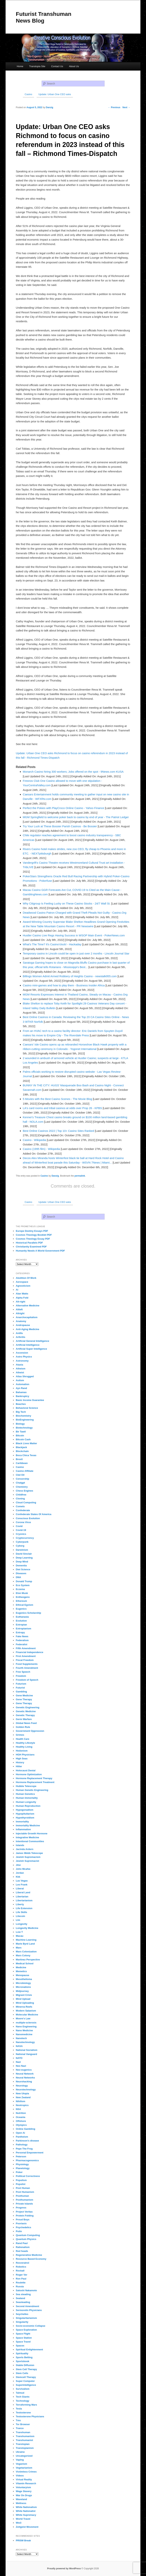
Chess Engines (24, 1490)
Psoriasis (21, 2223)
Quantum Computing (28, 2235)
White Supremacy (26, 2515)
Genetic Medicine (26, 1711)
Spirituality (22, 2353)
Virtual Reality (24, 2479)
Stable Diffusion (25, 2365)
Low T (19, 1932)
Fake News (22, 1636)
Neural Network (24, 2073)
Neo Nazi (21, 2065)
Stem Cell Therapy (26, 2369)
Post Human (23, 2188)
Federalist (21, 1644)
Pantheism (22, 2136)
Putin (19, 2231)
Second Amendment (27, 2306)
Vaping (20, 2459)
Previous (114, 107)
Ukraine (20, 2451)
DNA (18, 1577)
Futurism (21, 1683)
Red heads (22, 2251)
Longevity (21, 1924)
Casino (44, 1176)
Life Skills (21, 1912)
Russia (20, 2286)
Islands (20, 1845)
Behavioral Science (27, 1408)
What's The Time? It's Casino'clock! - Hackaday (52, 944)
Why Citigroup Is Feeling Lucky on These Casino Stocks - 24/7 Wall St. (66, 903)
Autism (20, 1380)
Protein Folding (24, 2215)
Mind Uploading (25, 2002)
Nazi (18, 2062)
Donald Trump (24, 1581)
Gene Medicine (24, 1695)
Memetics (21, 1971)
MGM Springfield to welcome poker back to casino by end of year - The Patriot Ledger (76, 817)
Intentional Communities (30, 1841)
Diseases (21, 1573)
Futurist (20, 1687)
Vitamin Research (26, 2483)
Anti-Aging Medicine (27, 1329)
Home (20, 66)
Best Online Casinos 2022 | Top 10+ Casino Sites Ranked (58, 1130)
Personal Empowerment (29, 2152)
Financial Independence (29, 1652)
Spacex (20, 2345)
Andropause (23, 1325)
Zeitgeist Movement (27, 2526)
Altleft (19, 1309)
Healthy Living (24, 1746)
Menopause (22, 1975)
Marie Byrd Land (25, 1943)
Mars (18, 1947)
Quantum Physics (26, 2239)
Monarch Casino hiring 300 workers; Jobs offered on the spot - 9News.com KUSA (73, 771)
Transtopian (23, 2444)
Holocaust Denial (25, 1770)
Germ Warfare (24, 1719)
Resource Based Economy (31, 2258)
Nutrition (21, 2113)
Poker (19, 2172)
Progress (21, 2207)
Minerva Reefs (24, 2006)
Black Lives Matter (26, 1443)
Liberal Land (23, 1892)
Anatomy (21, 1321)
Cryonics (21, 1534)
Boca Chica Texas (26, 1455)
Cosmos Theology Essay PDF (33, 1238)
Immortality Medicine (28, 1825)
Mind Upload (23, 1999)
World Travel (23, 2518)
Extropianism (23, 1628)
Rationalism (23, 2247)
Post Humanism (25, 2192)
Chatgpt (20, 1482)
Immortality (22, 1821)
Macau (19, 1935)
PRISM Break (23, 2540)
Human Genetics (25, 1794)
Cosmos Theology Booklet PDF (34, 1234)
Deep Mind (22, 1561)
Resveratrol (22, 2262)
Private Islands (24, 2203)
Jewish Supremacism (28, 1857)
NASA (19, 2046)
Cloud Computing (26, 1502)
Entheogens (23, 1597)
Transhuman (23, 2432)
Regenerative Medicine (29, 2255)
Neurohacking (24, 2081)
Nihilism (20, 2101)
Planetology (23, 2168)
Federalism (22, 1640)
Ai (17, 1289)
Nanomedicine (24, 2034)
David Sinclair (24, 1553)
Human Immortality (27, 1797)
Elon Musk (22, 1593)
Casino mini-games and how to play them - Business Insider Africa (64, 985)
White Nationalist (25, 2511)
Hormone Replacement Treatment (35, 1782)
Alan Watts (22, 1293)
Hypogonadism (24, 1809)
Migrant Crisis (24, 1995)
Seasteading (23, 2302)
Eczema (20, 1589)
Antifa (19, 1333)
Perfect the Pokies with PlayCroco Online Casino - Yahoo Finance (63, 808)
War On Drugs (24, 2495)
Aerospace (22, 1281)
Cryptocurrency (25, 1537)
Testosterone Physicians (30, 2416)
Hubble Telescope (26, 1786)
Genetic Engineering (27, 1707)
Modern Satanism (26, 2010)
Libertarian (22, 1896)
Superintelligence (26, 2385)
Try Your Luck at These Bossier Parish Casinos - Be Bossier (60, 826)
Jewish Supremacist (27, 1861)
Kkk (18, 1876)
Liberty (20, 1904)
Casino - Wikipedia (34, 1140)
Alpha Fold (22, 1297)
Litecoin (20, 1916)
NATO (19, 2058)
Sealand (20, 2298)
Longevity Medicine (27, 1928)
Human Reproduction (28, 1805)
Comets (20, 1506)
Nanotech (21, 2038)
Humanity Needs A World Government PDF (40, 1250)
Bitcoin (20, 1435)
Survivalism (22, 2388)
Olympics (21, 2125)
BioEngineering (25, 1419)
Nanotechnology (25, 2042)
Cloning (20, 1498)
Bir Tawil (21, 1431)
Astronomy (22, 1360)
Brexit (19, 1459)
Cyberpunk (22, 1541)
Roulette (20, 2282)
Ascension (22, 1352)
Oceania (20, 2117)
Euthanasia (22, 1616)
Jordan (20, 1872)
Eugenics (21, 1608)
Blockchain (22, 1451)
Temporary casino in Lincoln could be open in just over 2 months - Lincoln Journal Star (76, 953)
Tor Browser (23, 2424)
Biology (20, 1423)
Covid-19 (21, 1530)
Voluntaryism (23, 2487)
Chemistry (22, 1486)
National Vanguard (26, 2054)
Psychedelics (23, 2227)
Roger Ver (21, 2274)
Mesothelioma (24, 1979)
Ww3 (18, 2522)
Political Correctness (28, 2176)
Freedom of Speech (27, 1679)
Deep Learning (24, 1557)
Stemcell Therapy (26, 2377)
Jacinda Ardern (24, 1849)
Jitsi (18, 1865)
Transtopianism (25, 2448)
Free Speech (23, 1671)
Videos (20, 2475)
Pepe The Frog (24, 2148)
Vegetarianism (24, 2467)
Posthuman (22, 2195)
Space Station (24, 2337)
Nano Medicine (24, 2030)
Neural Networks (25, 2077)
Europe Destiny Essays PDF (32, 1231)
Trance (20, 2428)
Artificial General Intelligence (32, 1341)
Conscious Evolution (28, 1518)
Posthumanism (24, 2199)
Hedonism (22, 1750)
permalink (80, 1176)
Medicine (21, 1967)
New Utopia (22, 2093)
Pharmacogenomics (27, 2160)
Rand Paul (22, 2243)
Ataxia (19, 1364)
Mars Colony (23, 1955)
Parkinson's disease (27, 2140)
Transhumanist (24, 2440)
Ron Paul (21, 2278)
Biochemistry (23, 1415)
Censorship (22, 1478)
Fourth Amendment (27, 1667)
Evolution (21, 1620)
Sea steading (23, 2294)
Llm (18, 1920)
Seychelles (22, 2314)
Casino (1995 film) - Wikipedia (41, 1148)
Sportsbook (22, 2361)
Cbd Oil (20, 1474)
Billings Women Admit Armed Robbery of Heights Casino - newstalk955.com (70, 976)
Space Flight (23, 2333)
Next (126, 107)
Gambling (21, 1691)
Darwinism (22, 1549)
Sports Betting (24, 2357)
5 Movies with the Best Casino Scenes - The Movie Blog (57, 1098)
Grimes (20, 1734)
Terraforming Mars (26, 2404)
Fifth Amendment (26, 1648)
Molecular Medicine (27, 2014)
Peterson (21, 2156)
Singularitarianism (26, 2318)
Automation (22, 1384)
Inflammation (23, 1829)
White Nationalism (26, 2507)
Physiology (22, 2164)
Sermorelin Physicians (29, 2310)
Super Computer (25, 2381)
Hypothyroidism (25, 1817)
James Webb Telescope (29, 1853)
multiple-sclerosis (26, 2022)
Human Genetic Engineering (32, 1790)
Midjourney (22, 1991)
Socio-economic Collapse (30, 2325)
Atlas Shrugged (25, 1376)
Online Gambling (25, 2128)
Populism (21, 2180)
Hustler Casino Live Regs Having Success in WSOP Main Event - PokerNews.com (74, 935)
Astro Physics (24, 1356)
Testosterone (23, 2412)
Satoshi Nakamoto (26, 2290)
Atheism (20, 1368)
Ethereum (21, 1601)
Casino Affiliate (24, 1471)
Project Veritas (24, 2211)
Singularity (22, 2322)
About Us (74, 66)
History (20, 1762)
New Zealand (23, 2097)
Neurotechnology (26, 2089)
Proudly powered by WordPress (64, 2568)
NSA (18, 2109)
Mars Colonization (26, 1951)
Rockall (20, 2270)
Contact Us (57, 66)
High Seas (22, 1758)
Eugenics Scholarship (28, 1612)
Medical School (24, 1963)
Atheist (20, 1372)
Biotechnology (24, 1427)
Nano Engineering (26, 2026)
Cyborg (20, 1545)
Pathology (22, 2144)
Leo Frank (21, 1884)
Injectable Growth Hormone (31, 1833)
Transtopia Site (37, 66)
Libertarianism (24, 1900)
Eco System (23, 1585)
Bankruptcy (22, 1396)
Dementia (21, 1565)
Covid (19, 1526)
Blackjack (21, 1447)
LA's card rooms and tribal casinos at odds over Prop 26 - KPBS (62, 1108)
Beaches (21, 1404)
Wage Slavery (23, 2491)
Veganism (21, 2463)
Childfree (21, 1494)
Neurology (22, 2085)
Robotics (21, 2266)
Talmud (20, 2392)
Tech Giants (22, 2396)
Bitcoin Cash (23, 1439)
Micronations (23, 1987)
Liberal (20, 1888)
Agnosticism (23, 1285)
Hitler (19, 1766)
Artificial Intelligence (27, 1344)
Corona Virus (23, 1522)
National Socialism (26, 2050)
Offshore (21, 2121)
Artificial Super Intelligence (31, 1348)
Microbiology (23, 1983)
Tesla (19, 2408)
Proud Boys (22, 2219)
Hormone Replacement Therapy (34, 1778)
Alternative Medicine (27, 1305)
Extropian (21, 1624)
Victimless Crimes (26, 2471)
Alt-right (20, 1301)
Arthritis (20, 1337)
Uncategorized (24, 2455)
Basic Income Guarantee (30, 1400)
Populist (20, 2184)
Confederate (23, 1510)
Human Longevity (26, 1802)
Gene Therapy (24, 1699)
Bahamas (21, 1392)
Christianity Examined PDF (31, 1246)
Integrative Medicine (27, 1837)
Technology (22, 2400)
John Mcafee (23, 1869)
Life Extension (24, 1908)
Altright (20, 1313)
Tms (18, 2420)
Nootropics (22, 2105)
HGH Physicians (25, 1754)
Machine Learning (26, 1939)
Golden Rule (23, 1727)
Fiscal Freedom (24, 1660)
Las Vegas (22, 1880)
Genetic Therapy (25, 1715)
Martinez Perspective (28, 1959)
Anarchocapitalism (26, 1317)
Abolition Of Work (26, 1278)
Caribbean (22, 1463)
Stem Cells (22, 2373)
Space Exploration (26, 2329)
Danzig (55, 1176)
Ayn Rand (21, 1388)
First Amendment (26, 1656)
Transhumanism (25, 2436)
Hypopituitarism (25, 1813)
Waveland (21, 2499)
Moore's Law (23, 2018)
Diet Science (23, 1569)
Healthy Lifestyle (25, 1742)
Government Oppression (30, 1731)
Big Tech (21, 1411)
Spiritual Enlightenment (29, 2349)
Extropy (20, 1632)
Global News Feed (26, 1723)
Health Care (22, 1739)
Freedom (21, 1676)
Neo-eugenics (24, 2069)
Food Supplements (27, 1664)
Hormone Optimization (29, 1774)
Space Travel (23, 2341)
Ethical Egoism (24, 1604)
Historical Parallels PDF (29, 1242)
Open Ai (20, 2132)
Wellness (21, 2503)
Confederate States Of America (33, 1514)
